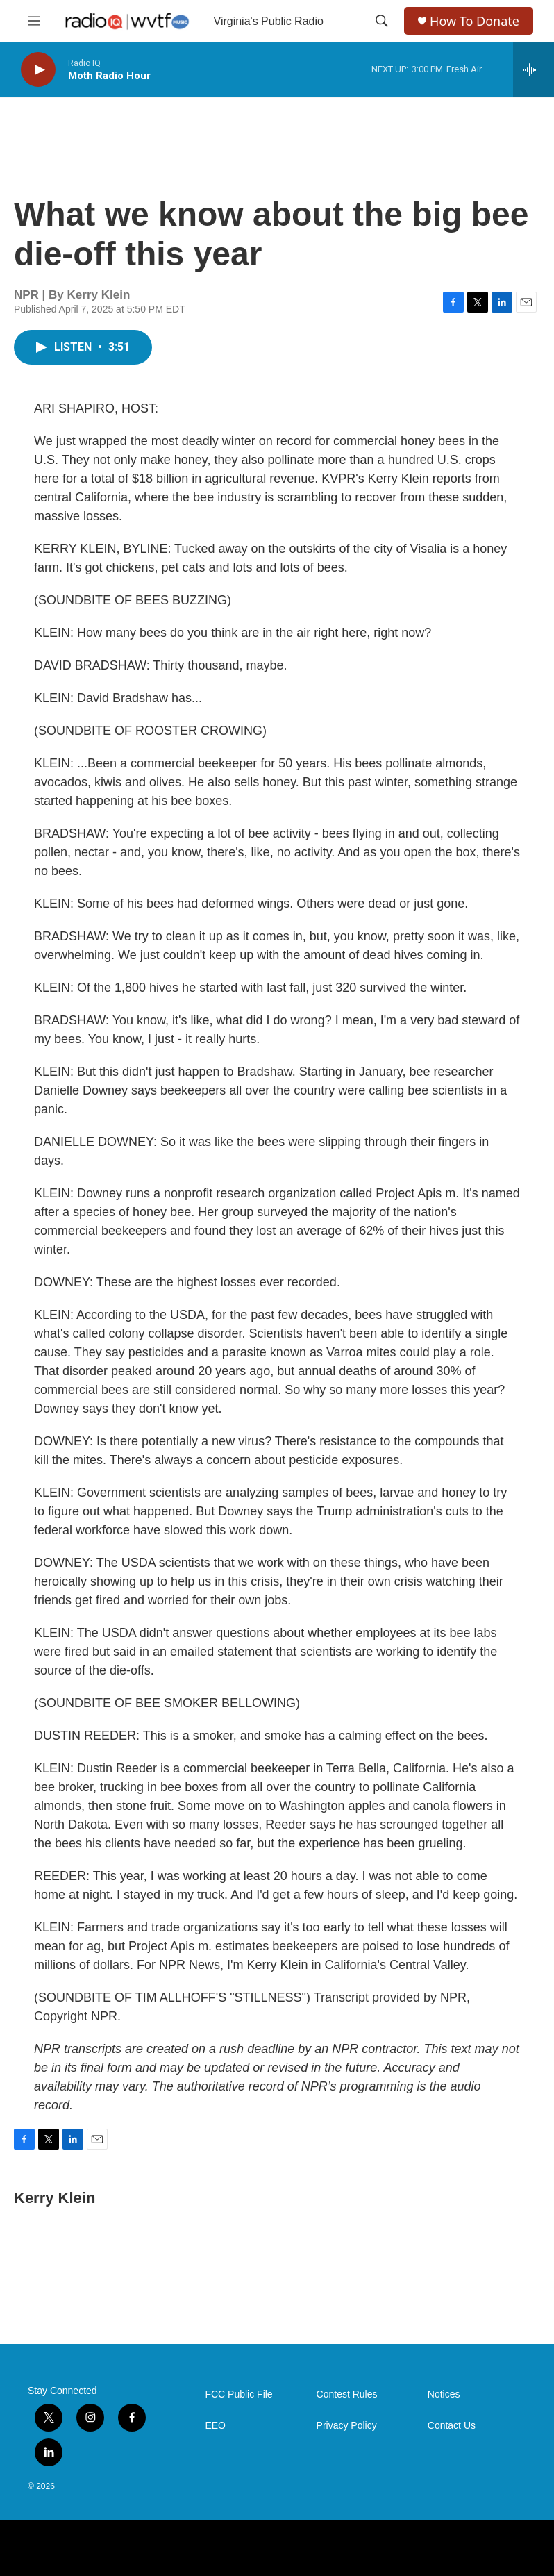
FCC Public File (238, 2394)
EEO (215, 2425)
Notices (444, 2394)
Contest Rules (347, 2394)
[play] (38, 70)
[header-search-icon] (382, 21)
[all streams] (533, 69)
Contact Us (452, 2425)
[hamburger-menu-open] (34, 21)
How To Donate (474, 21)
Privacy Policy (347, 2425)
